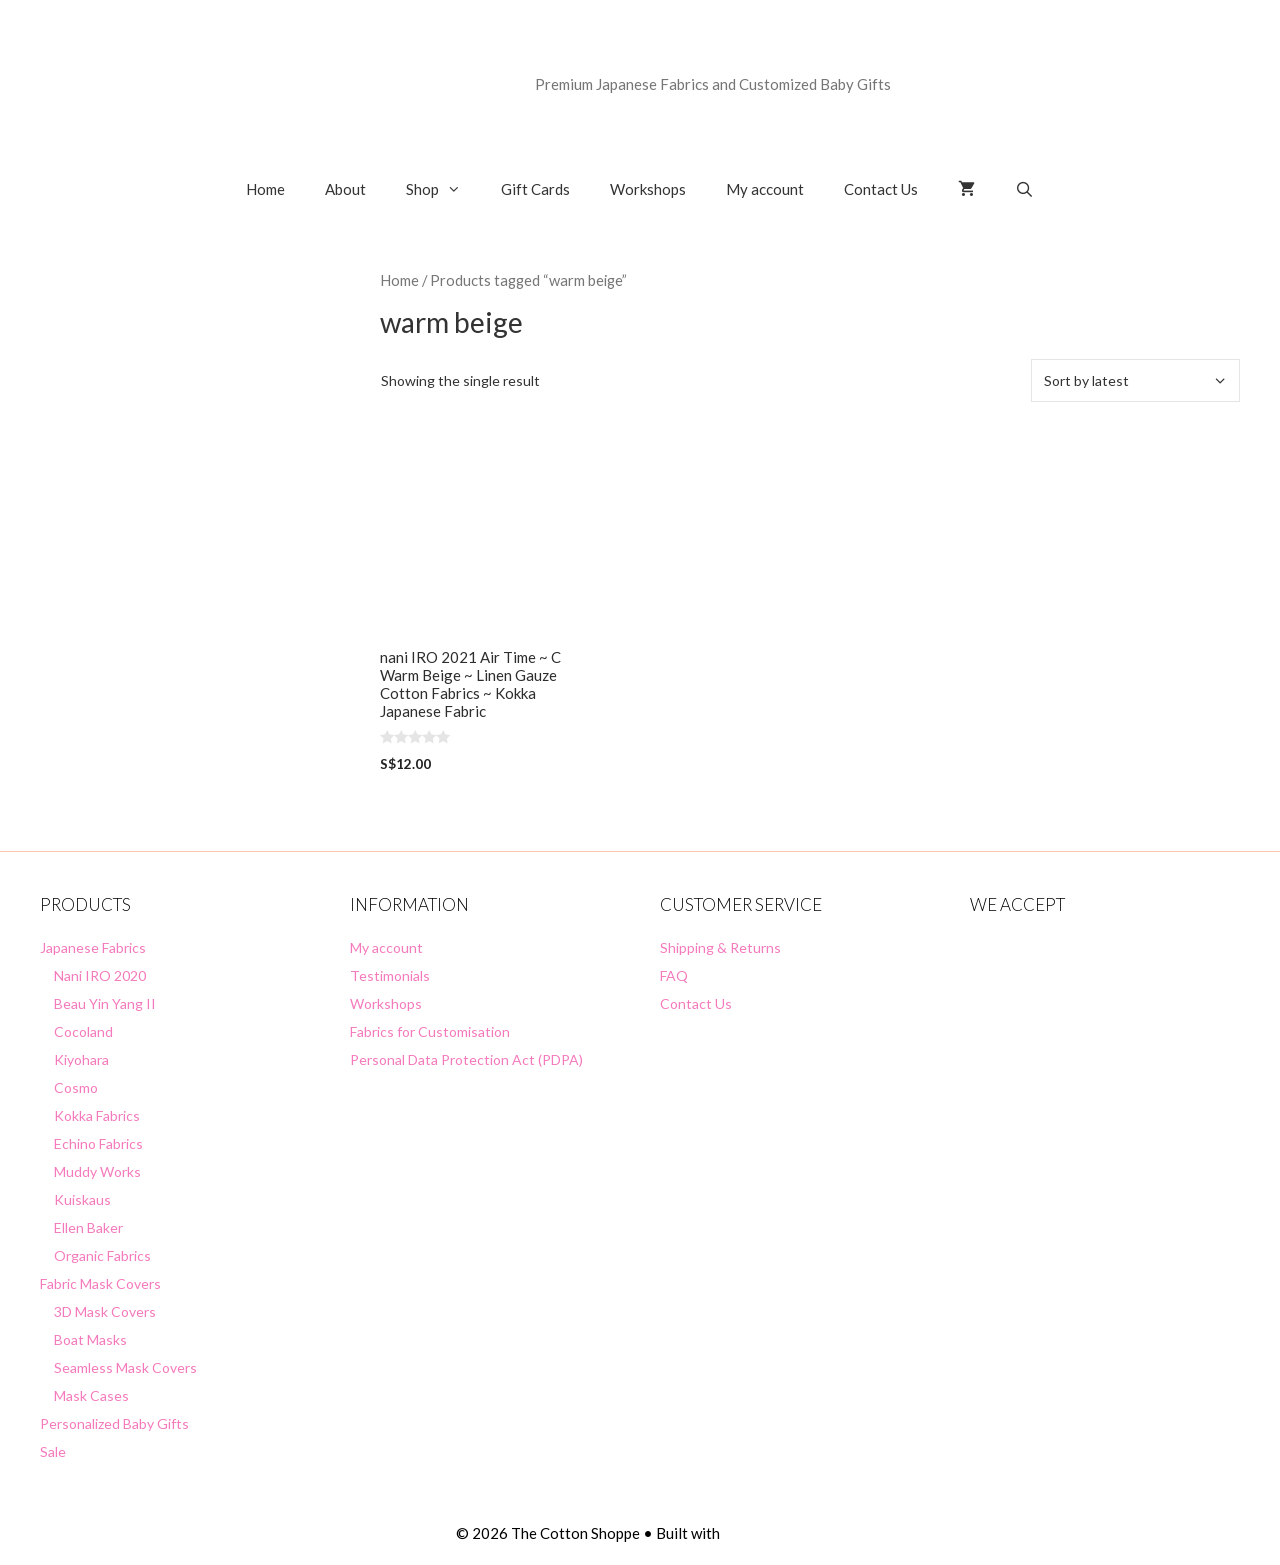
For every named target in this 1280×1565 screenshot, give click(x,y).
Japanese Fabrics (93, 947)
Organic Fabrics (102, 1255)
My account (765, 189)
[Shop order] (1135, 380)
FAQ (674, 975)
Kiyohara (81, 1059)
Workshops (648, 189)
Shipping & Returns (720, 947)
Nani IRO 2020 (100, 975)
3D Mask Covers (105, 1311)
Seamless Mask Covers (125, 1367)
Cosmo (76, 1087)
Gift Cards (535, 189)
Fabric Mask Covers (100, 1283)
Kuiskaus (82, 1199)
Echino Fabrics (98, 1143)
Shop (443, 189)
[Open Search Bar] (1024, 189)
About (345, 189)
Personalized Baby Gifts (114, 1423)
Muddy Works (97, 1171)
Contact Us (881, 189)
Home (265, 189)
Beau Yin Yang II (105, 1003)
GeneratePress (773, 1533)
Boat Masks (90, 1339)
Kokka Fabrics (97, 1115)
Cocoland (83, 1031)
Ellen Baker (88, 1227)
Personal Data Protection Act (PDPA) (466, 1059)
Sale (53, 1451)
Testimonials (390, 975)
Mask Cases (91, 1395)
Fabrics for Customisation (430, 1031)
